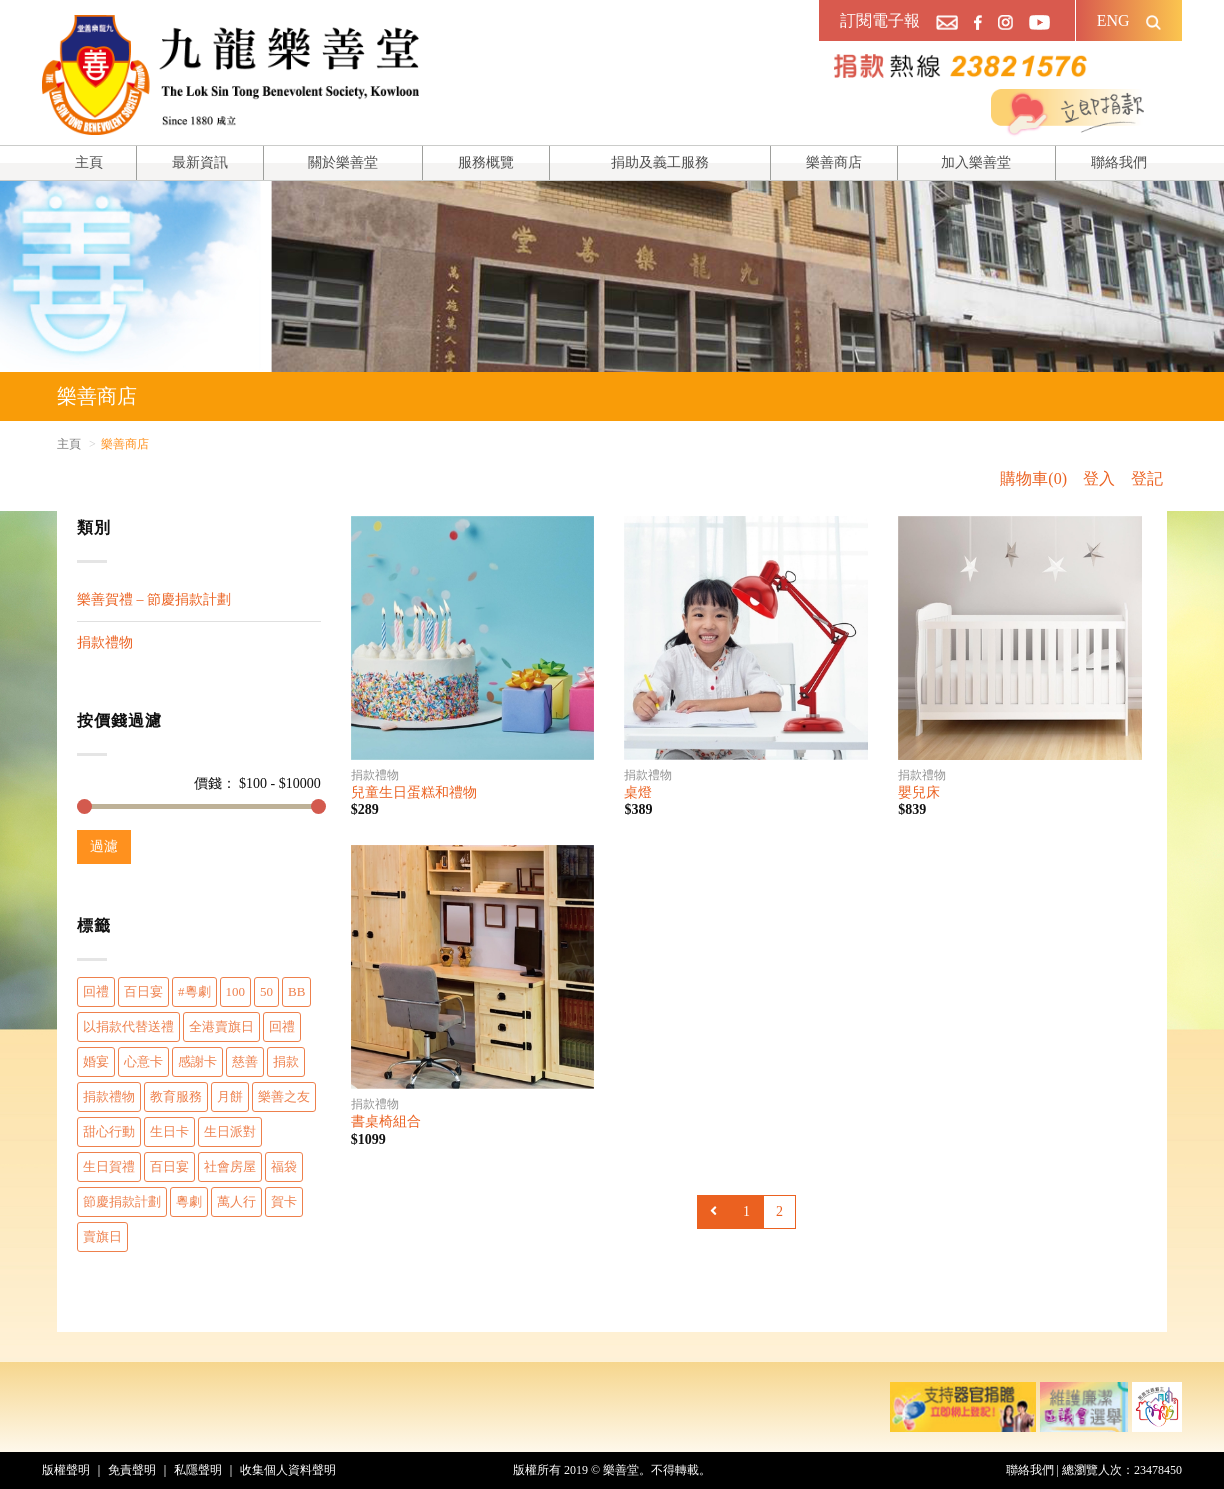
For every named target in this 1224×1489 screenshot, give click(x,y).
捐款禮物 (105, 642)
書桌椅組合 (386, 1121)
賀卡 (284, 1201)
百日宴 (143, 991)
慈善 (245, 1061)
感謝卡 (197, 1061)
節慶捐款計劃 (122, 1201)
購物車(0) (1033, 478)
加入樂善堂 (976, 162)
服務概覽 (486, 162)
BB (296, 991)
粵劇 (189, 1201)
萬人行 (236, 1201)
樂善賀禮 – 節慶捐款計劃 (154, 599)
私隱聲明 (198, 1470)
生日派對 (230, 1131)
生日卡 (169, 1131)
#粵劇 (194, 991)
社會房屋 (230, 1166)
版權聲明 (66, 1470)
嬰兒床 (919, 792)
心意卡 (143, 1061)
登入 (1099, 478)
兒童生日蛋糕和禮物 (414, 792)
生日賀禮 (109, 1166)
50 (266, 991)
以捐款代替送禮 (128, 1026)
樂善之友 (284, 1096)
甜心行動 (109, 1131)
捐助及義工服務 (660, 162)
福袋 (284, 1166)
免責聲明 (132, 1470)
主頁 (89, 162)
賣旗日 (102, 1236)
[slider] (84, 806)
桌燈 (638, 792)
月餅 (230, 1096)
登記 (1147, 478)
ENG (1113, 20)
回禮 (96, 991)
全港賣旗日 (221, 1026)
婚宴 (96, 1061)
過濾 (104, 846)
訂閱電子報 (880, 20)
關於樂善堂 (343, 162)
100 (236, 991)
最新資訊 (200, 162)
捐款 (286, 1061)
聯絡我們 (1119, 162)
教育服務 (176, 1096)
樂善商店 (834, 162)
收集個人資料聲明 (288, 1470)
